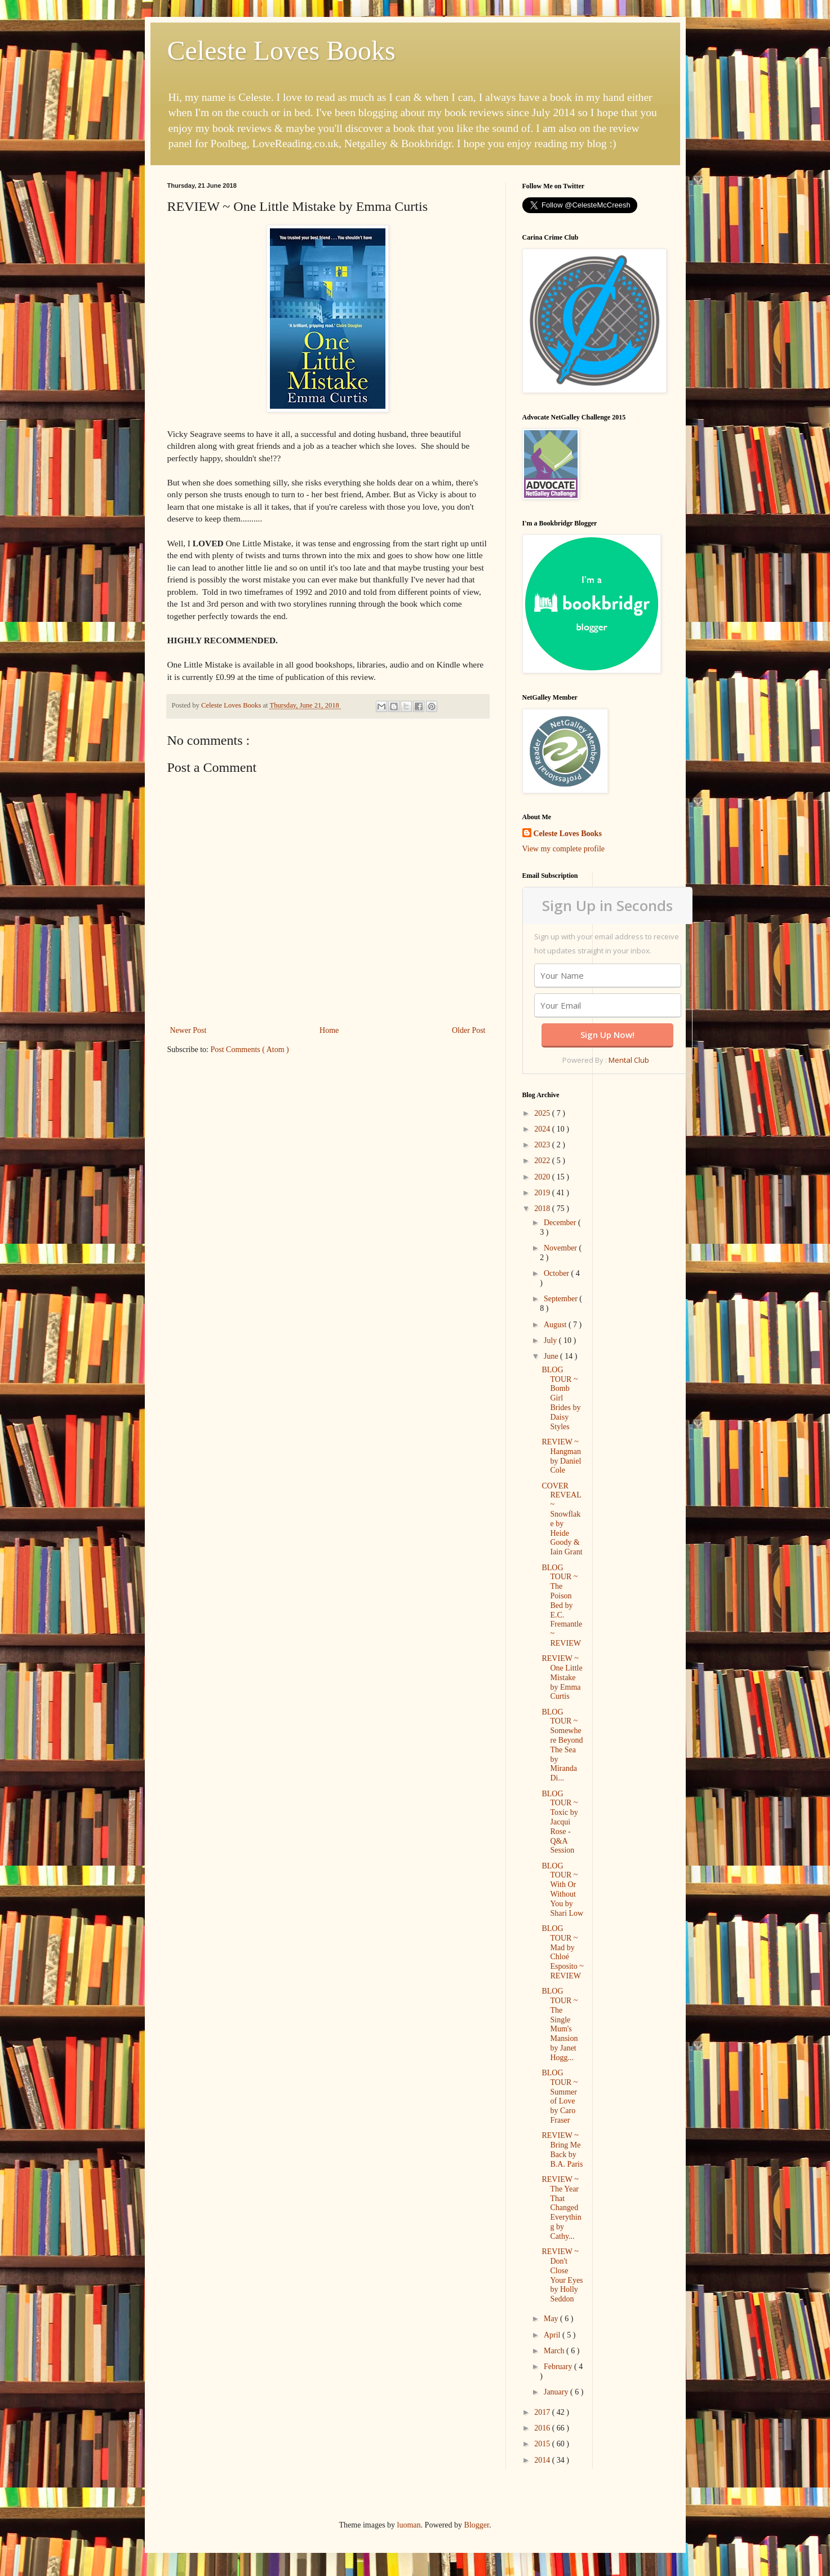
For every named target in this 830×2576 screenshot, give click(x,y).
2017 (543, 2412)
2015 (543, 2444)
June (552, 1356)
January (557, 2392)
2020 (543, 1177)
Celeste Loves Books (281, 50)
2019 (543, 1192)
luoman (409, 2525)
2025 (543, 1113)
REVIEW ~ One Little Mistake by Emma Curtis (562, 1677)
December (561, 1222)
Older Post (469, 1030)
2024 (543, 1129)
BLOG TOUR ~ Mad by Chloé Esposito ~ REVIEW (562, 1952)
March (555, 2351)
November (561, 1248)
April (553, 2335)
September (561, 1298)
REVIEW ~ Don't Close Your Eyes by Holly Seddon (562, 2275)
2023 (543, 1145)
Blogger (476, 2525)
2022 (543, 1160)
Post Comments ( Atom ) (250, 1049)
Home (329, 1030)
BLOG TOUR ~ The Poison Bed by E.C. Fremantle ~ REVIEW (562, 1605)
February (559, 2366)
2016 (543, 2428)
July (551, 1340)
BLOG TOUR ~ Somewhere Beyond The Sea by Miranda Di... (562, 1745)
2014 (543, 2460)
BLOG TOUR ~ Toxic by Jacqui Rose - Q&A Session (560, 1822)
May (552, 2318)
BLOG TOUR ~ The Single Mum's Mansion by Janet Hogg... (560, 2024)
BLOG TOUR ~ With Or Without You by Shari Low (562, 1889)
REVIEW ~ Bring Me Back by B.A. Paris (562, 2149)
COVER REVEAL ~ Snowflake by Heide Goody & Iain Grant (562, 1519)
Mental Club (629, 1060)
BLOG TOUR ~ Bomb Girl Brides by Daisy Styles (561, 1398)
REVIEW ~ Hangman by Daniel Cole (561, 1456)
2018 (543, 1208)
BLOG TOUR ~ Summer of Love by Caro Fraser (560, 2096)
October (557, 1273)
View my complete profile (563, 849)
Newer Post (188, 1030)
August (556, 1324)
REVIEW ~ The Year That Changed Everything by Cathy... (561, 2208)
